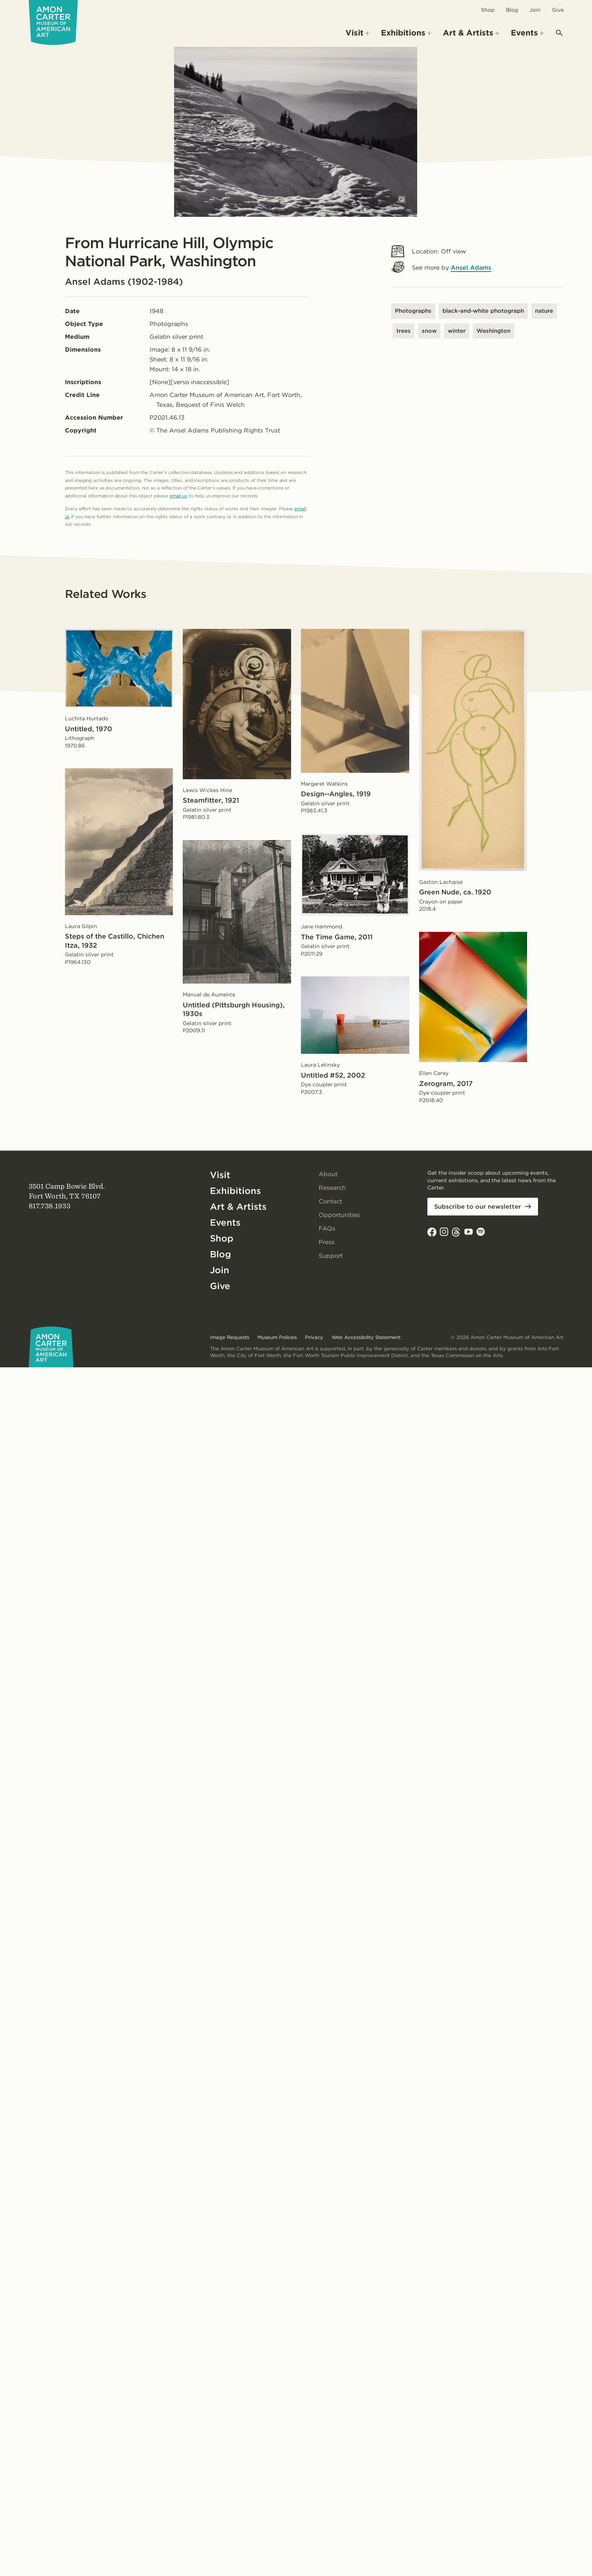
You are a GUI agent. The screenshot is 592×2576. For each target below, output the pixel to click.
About (328, 1174)
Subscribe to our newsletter (477, 1206)
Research (332, 1187)
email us (178, 496)
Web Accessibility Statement (366, 1337)
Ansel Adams (471, 267)
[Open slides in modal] (401, 199)
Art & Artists (238, 1206)
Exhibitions (235, 1190)
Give (558, 10)
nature (544, 310)
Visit (220, 1174)
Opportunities (339, 1215)
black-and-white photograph (483, 310)
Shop (488, 10)
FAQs (327, 1228)
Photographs (413, 310)
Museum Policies (277, 1337)
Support (331, 1255)
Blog (512, 10)
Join (535, 10)
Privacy (314, 1337)
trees (403, 330)
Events (225, 1222)
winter (457, 330)
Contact (330, 1201)
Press (327, 1242)
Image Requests (229, 1337)
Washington (493, 330)
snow (429, 330)
